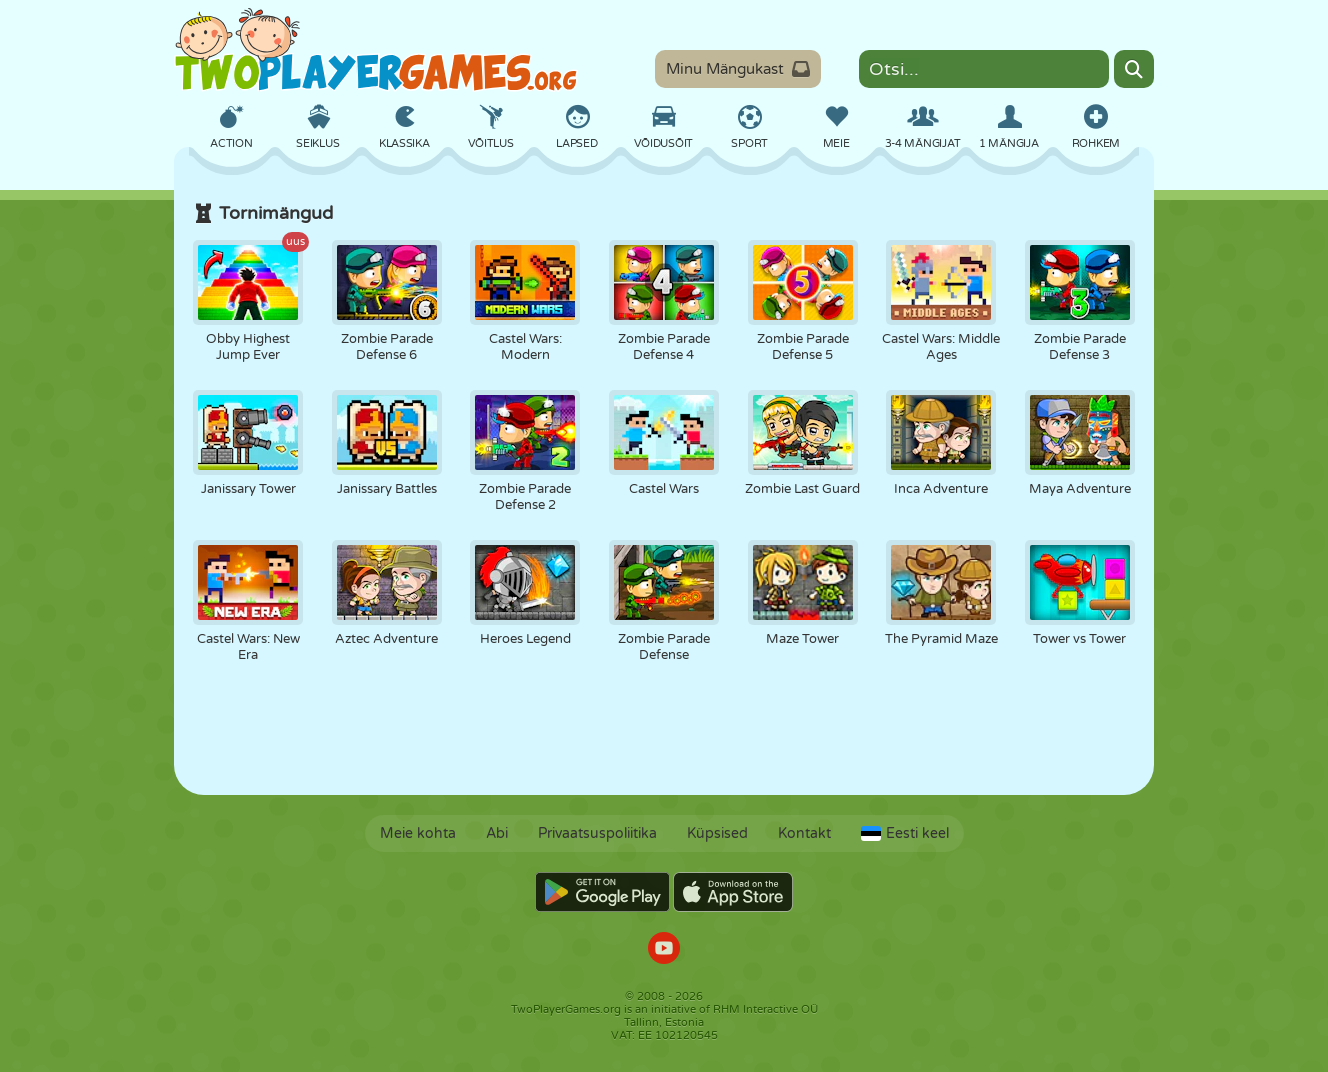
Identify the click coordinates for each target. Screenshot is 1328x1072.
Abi (497, 833)
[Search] (1134, 69)
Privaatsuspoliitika (597, 833)
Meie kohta (418, 833)
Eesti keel (905, 833)
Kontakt (804, 833)
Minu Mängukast (738, 69)
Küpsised (717, 833)
